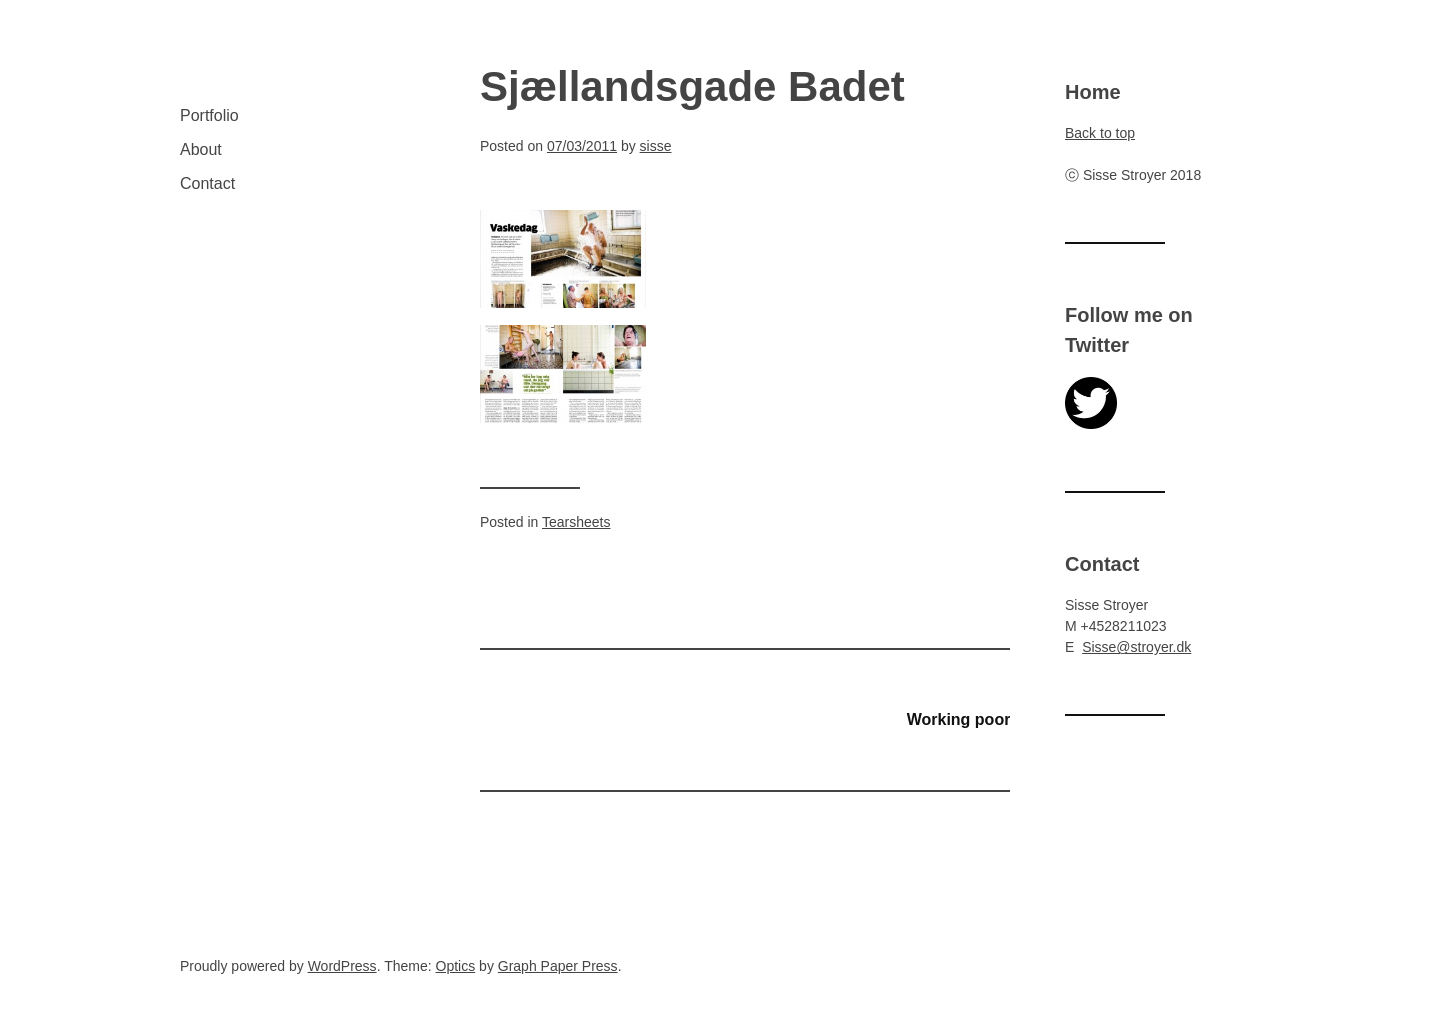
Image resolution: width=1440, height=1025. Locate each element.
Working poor (959, 719)
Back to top (1100, 133)
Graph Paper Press (558, 966)
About (201, 149)
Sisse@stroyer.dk (1136, 647)
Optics (456, 966)
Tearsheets (576, 522)
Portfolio (209, 115)
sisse (656, 146)
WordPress (342, 966)
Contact (207, 183)
